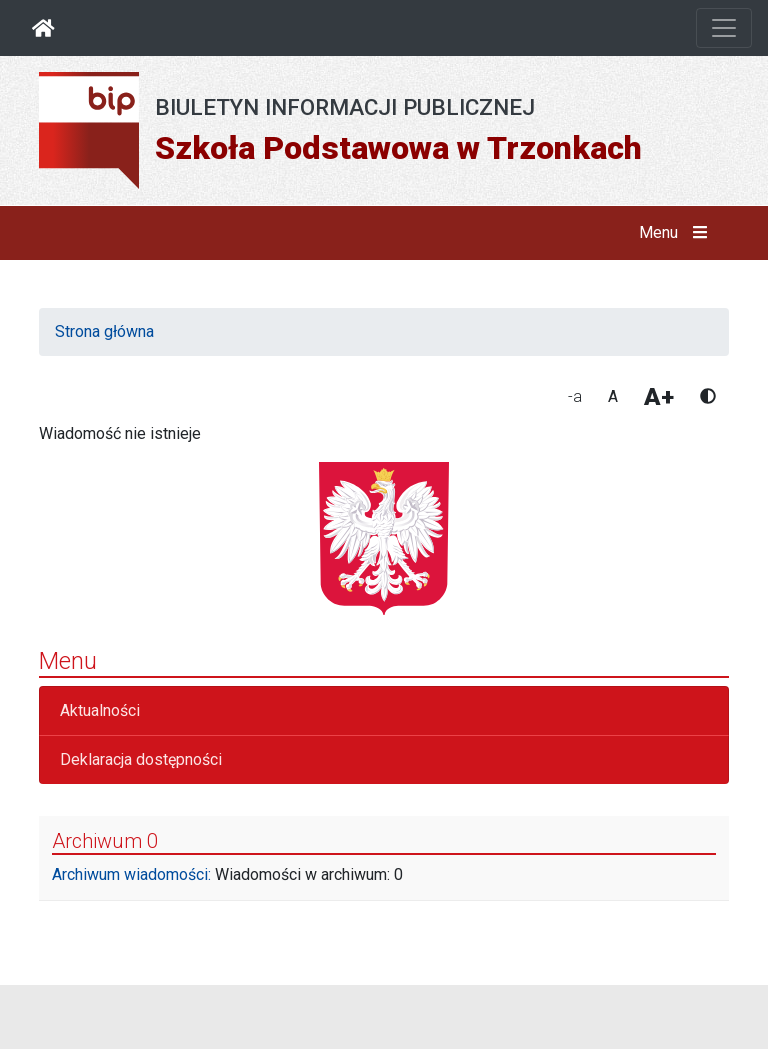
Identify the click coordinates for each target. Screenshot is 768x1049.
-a (575, 396)
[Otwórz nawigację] (724, 28)
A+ (659, 397)
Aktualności (100, 710)
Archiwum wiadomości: (131, 874)
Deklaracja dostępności (141, 759)
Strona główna (104, 331)
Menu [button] (677, 233)
